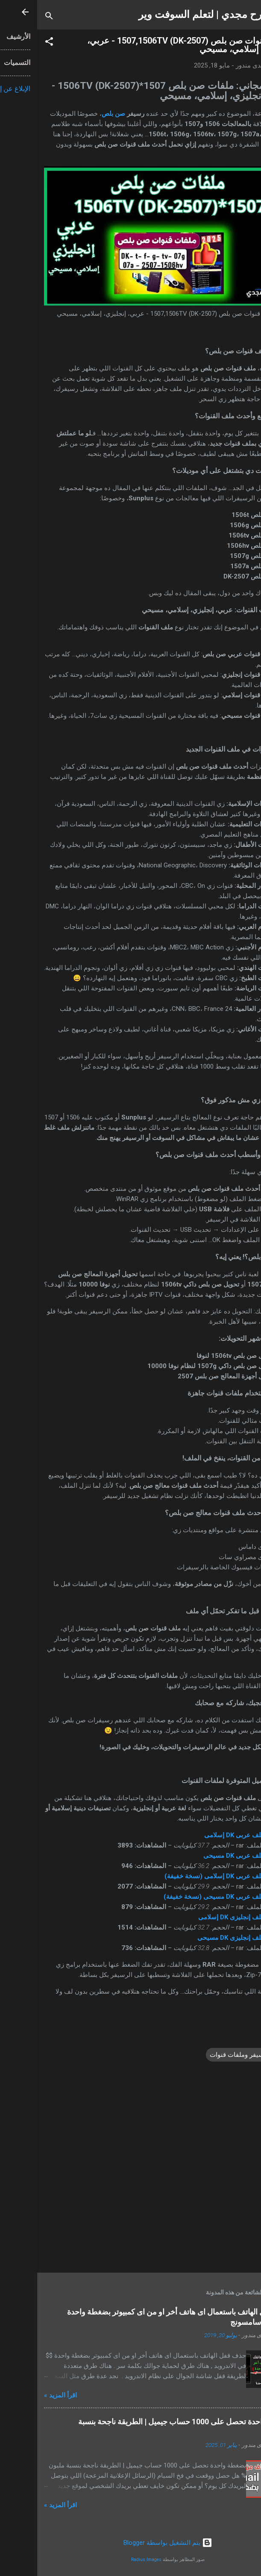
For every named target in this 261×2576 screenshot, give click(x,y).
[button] (12, 43)
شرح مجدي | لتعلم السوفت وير (167, 15)
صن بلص (76, 113)
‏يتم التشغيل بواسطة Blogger (130, 2543)
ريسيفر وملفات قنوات (202, 2055)
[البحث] (12, 17)
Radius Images (109, 2559)
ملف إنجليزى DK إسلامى (194, 1917)
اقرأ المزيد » (23, 2395)
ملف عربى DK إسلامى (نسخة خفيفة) (177, 1876)
